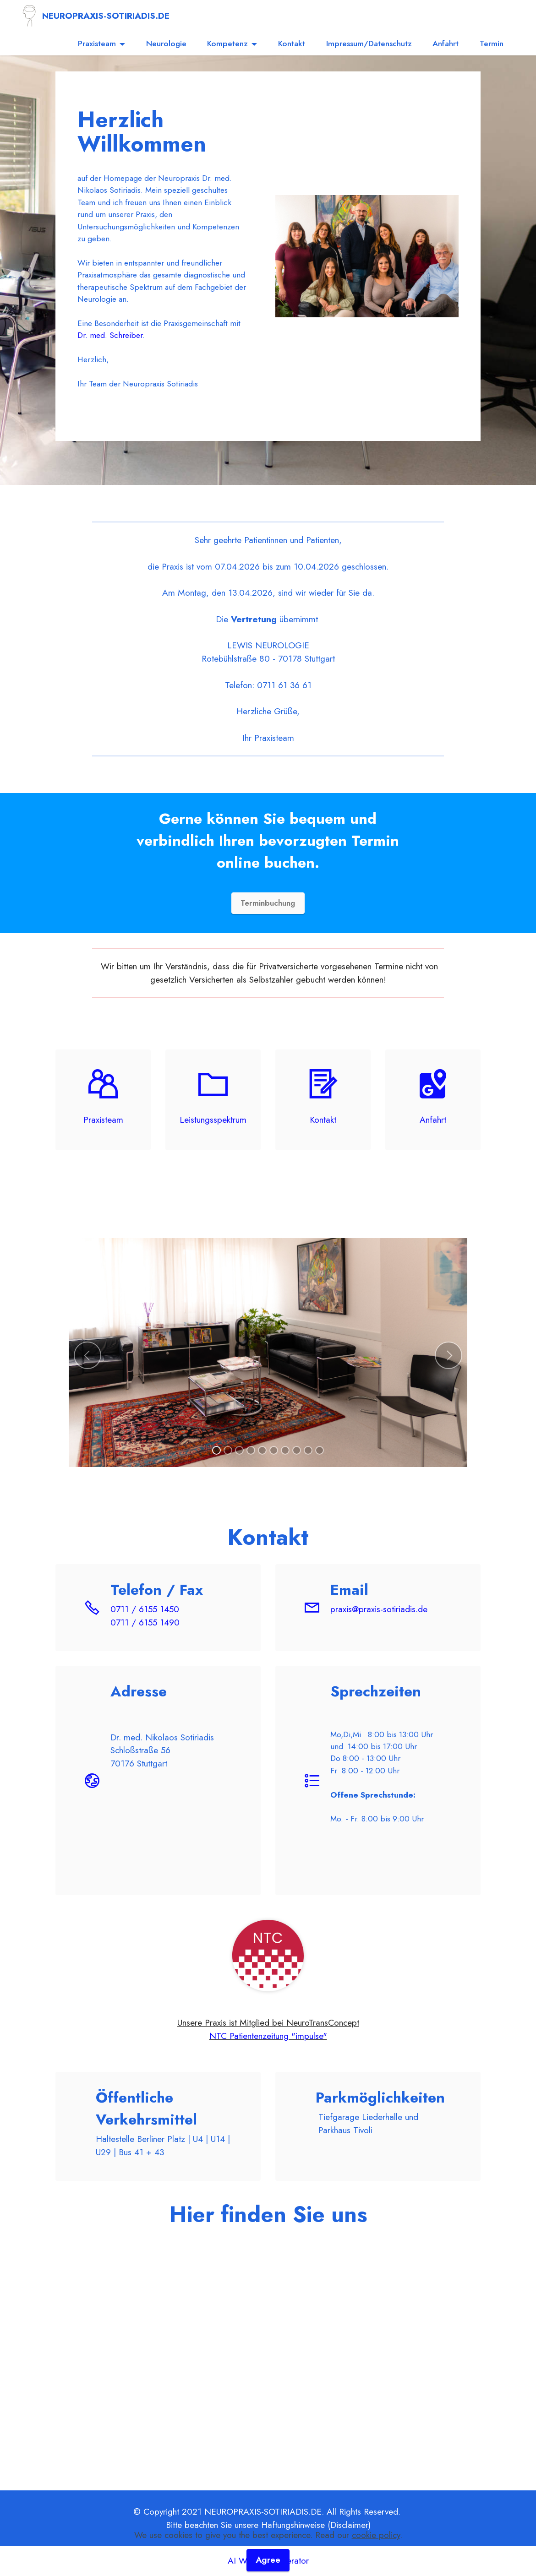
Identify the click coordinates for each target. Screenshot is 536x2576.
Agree (268, 2560)
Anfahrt (445, 43)
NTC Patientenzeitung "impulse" (268, 2036)
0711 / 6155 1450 (144, 1609)
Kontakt (291, 43)
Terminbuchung (268, 903)
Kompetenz (227, 43)
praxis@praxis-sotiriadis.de (378, 1609)
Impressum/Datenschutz (369, 43)
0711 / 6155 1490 (145, 1622)
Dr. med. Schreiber (109, 335)
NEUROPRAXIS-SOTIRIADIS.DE (106, 15)
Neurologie (166, 43)
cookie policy (376, 2534)
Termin (491, 43)
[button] (87, 1355)
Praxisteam (97, 43)
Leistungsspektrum (213, 1120)
